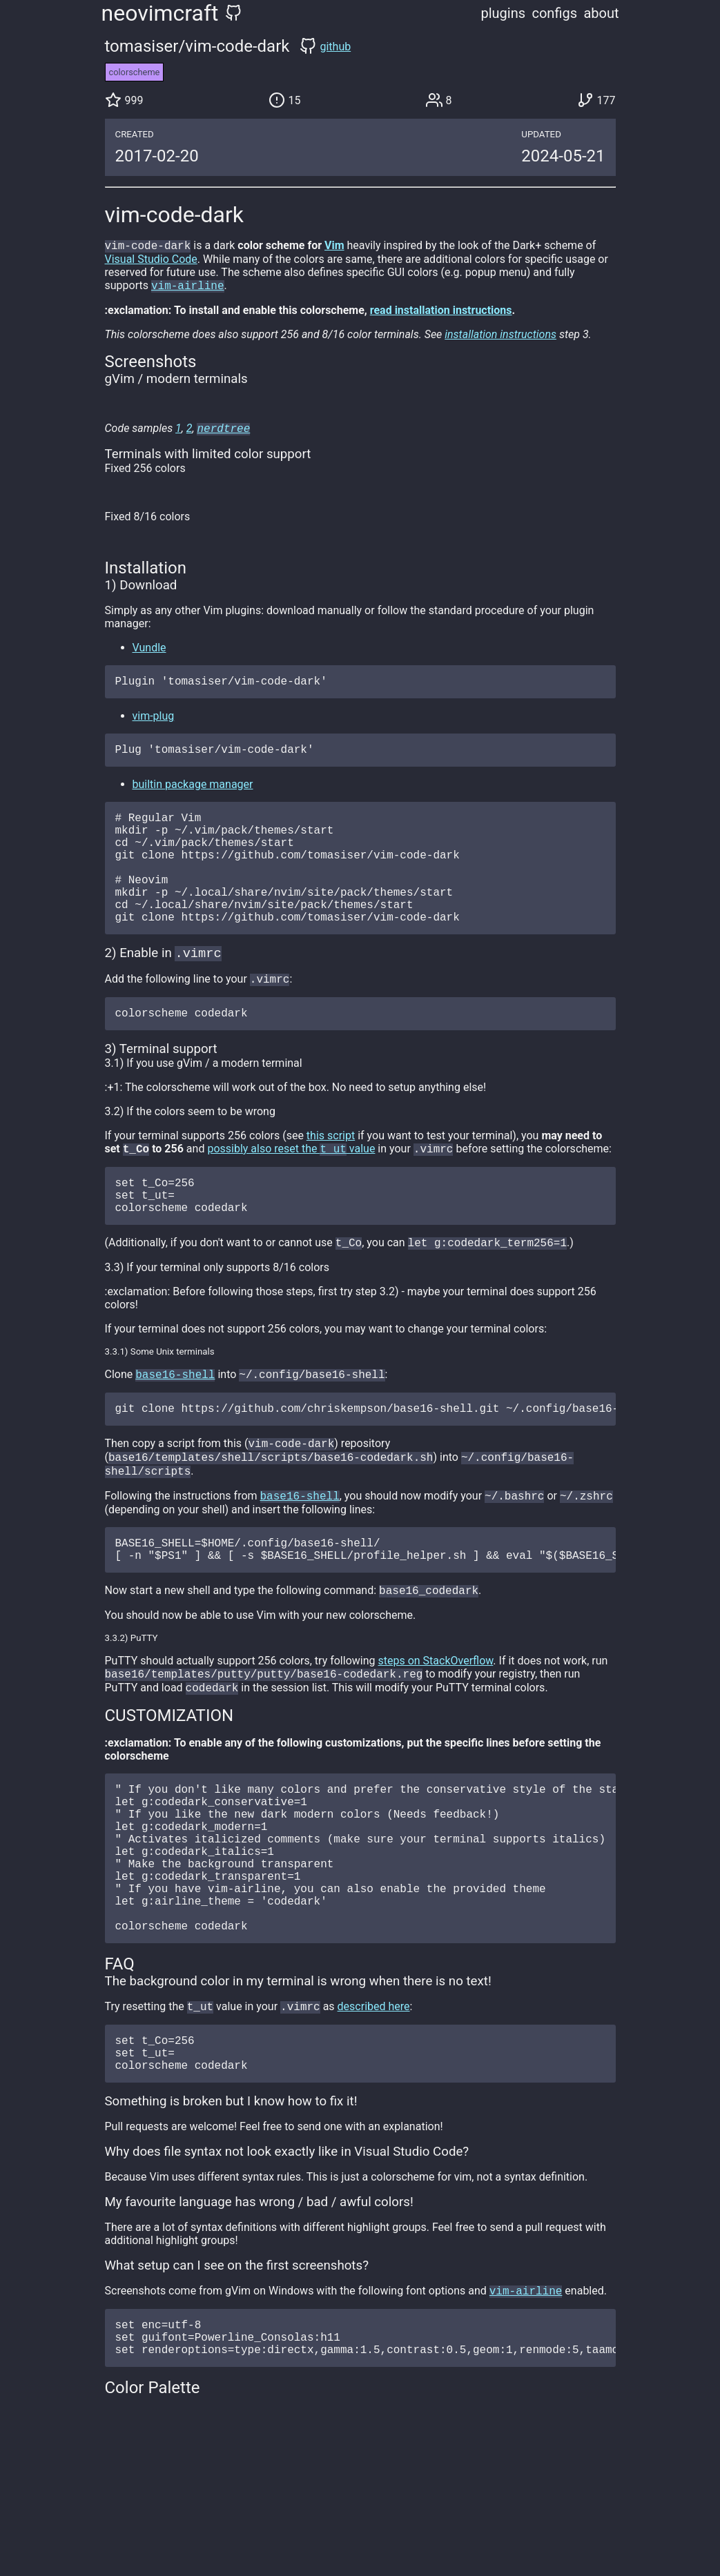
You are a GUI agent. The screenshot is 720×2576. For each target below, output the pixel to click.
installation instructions (500, 337)
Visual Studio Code (151, 260)
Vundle (149, 651)
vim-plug (154, 722)
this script (331, 1175)
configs (554, 13)
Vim (334, 246)
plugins (503, 13)
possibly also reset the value (291, 1190)
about (601, 13)
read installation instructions (441, 312)
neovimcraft (160, 13)
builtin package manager (193, 793)
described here (374, 2111)
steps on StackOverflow (435, 1728)
